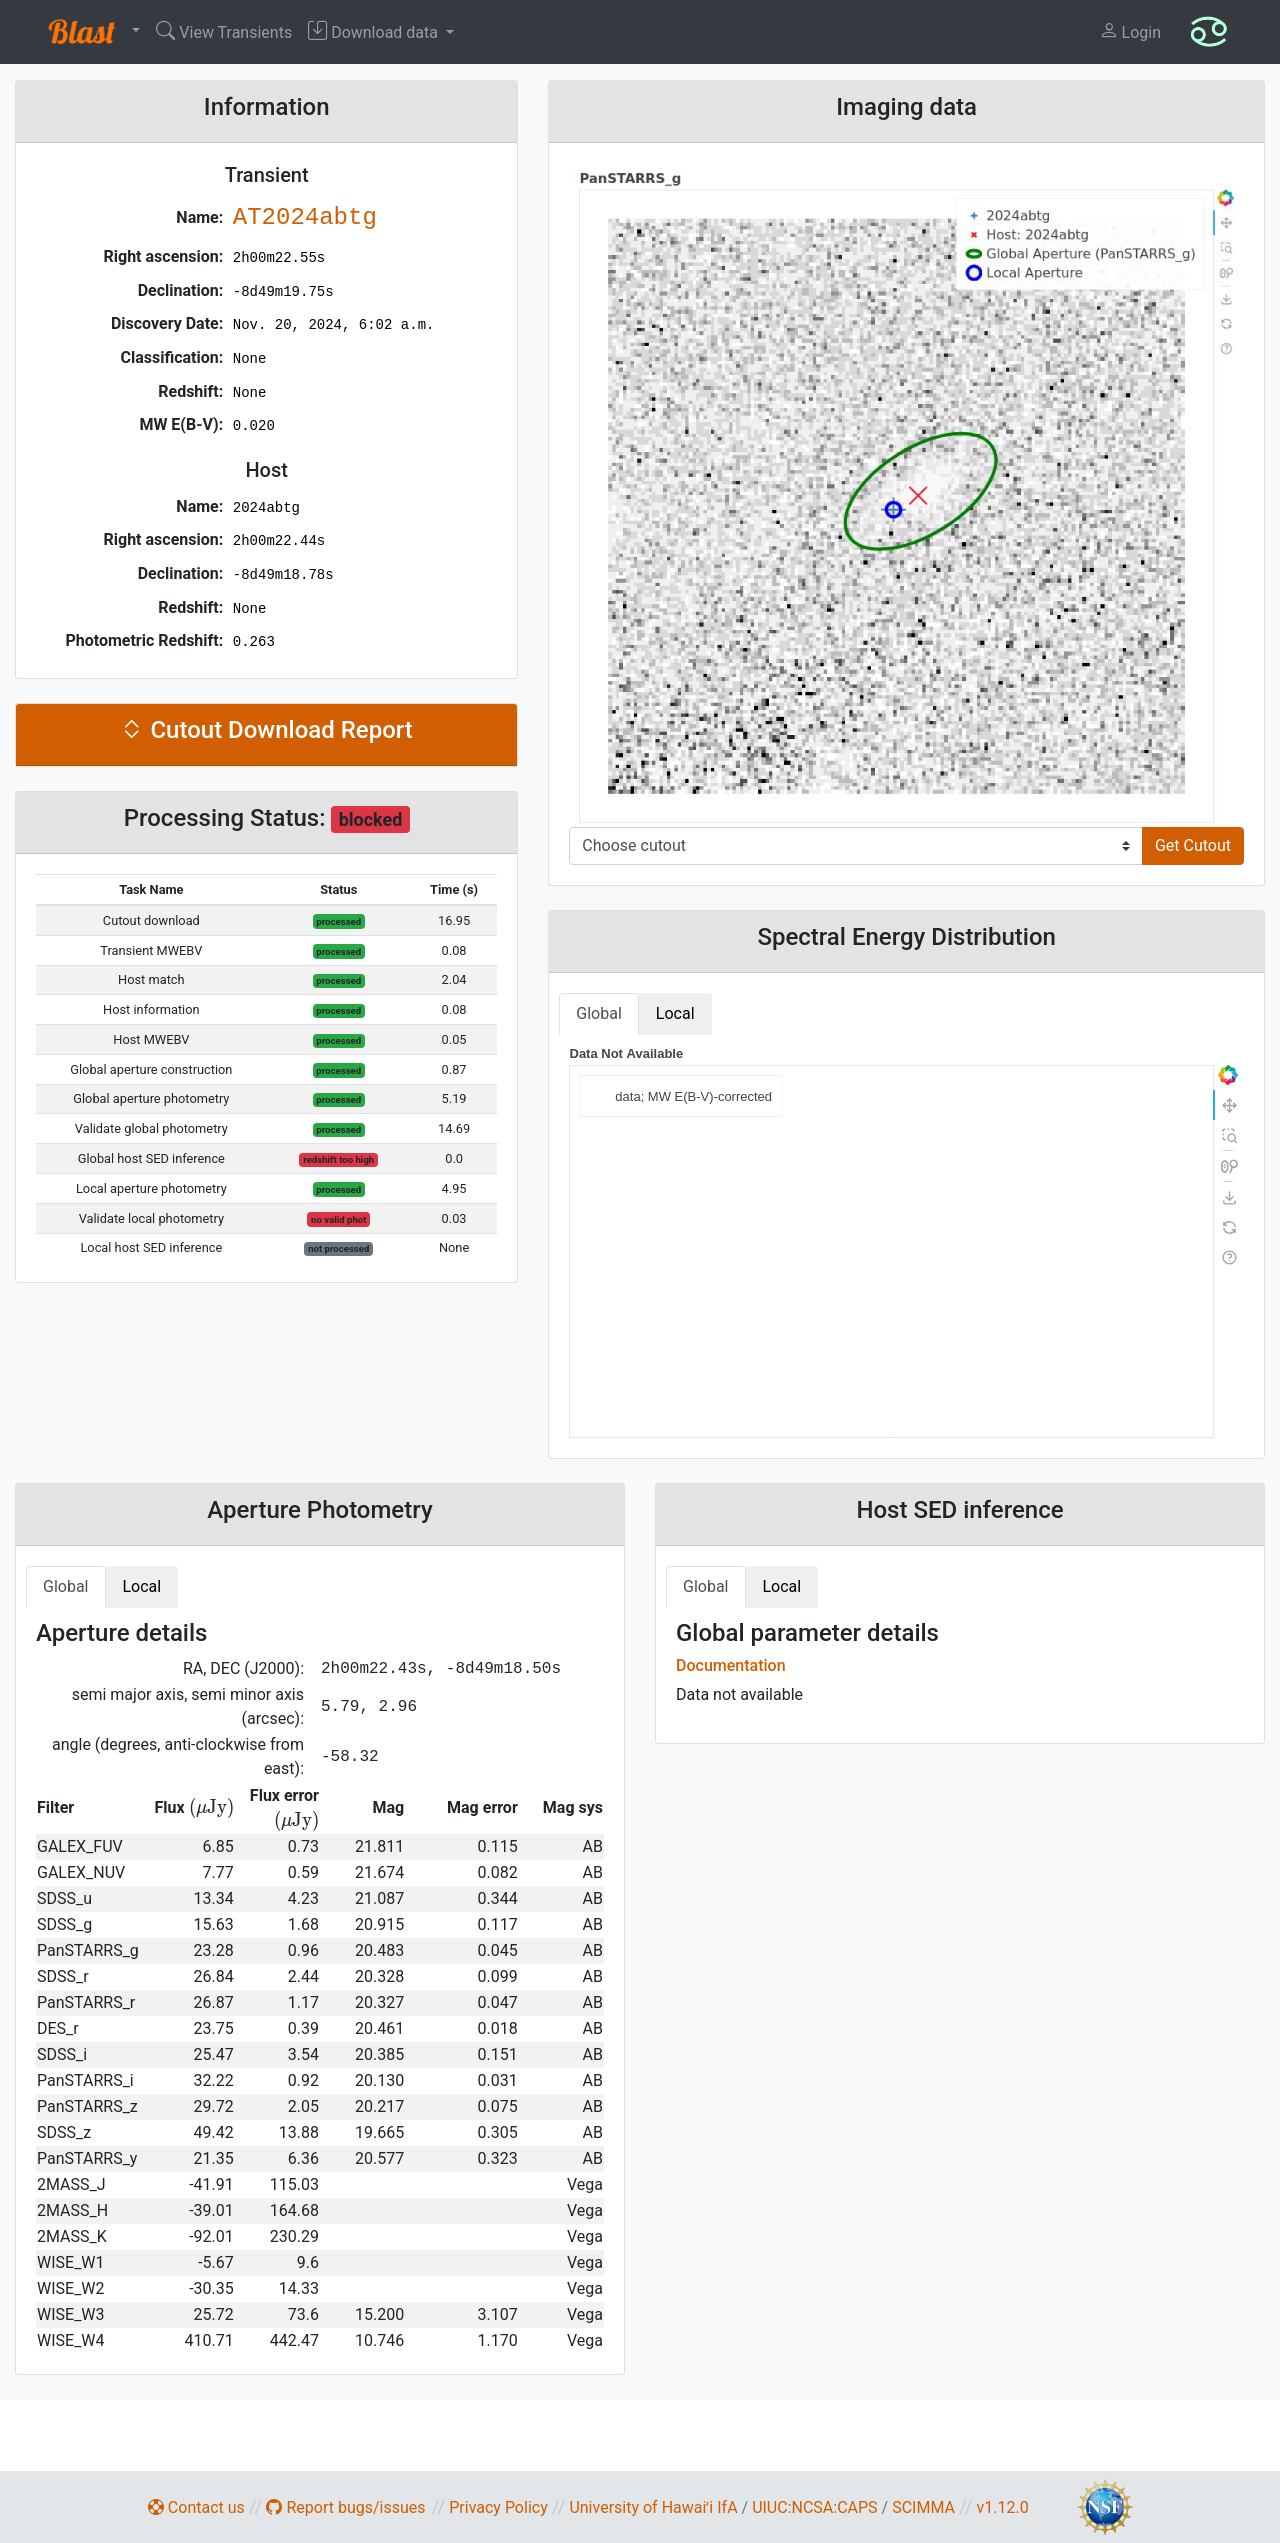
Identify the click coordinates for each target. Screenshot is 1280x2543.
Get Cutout (1193, 845)
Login (1130, 31)
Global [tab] (599, 1013)
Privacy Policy (498, 2507)
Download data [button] (375, 31)
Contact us (196, 2507)
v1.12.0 (1003, 2507)
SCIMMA (923, 2507)
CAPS (857, 2507)
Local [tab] (675, 1013)
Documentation (731, 1665)
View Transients (224, 31)
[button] (89, 32)
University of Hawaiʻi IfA (653, 2507)
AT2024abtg (305, 217)
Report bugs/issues (345, 2507)
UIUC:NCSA (792, 2507)
